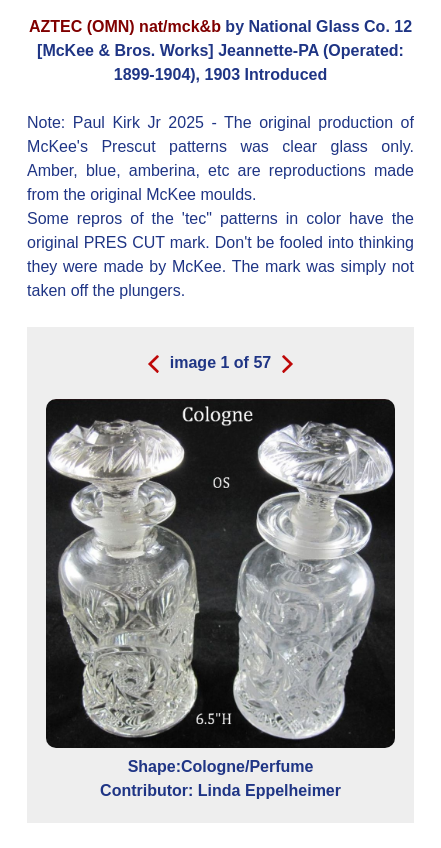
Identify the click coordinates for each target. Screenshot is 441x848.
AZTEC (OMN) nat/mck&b (125, 26)
